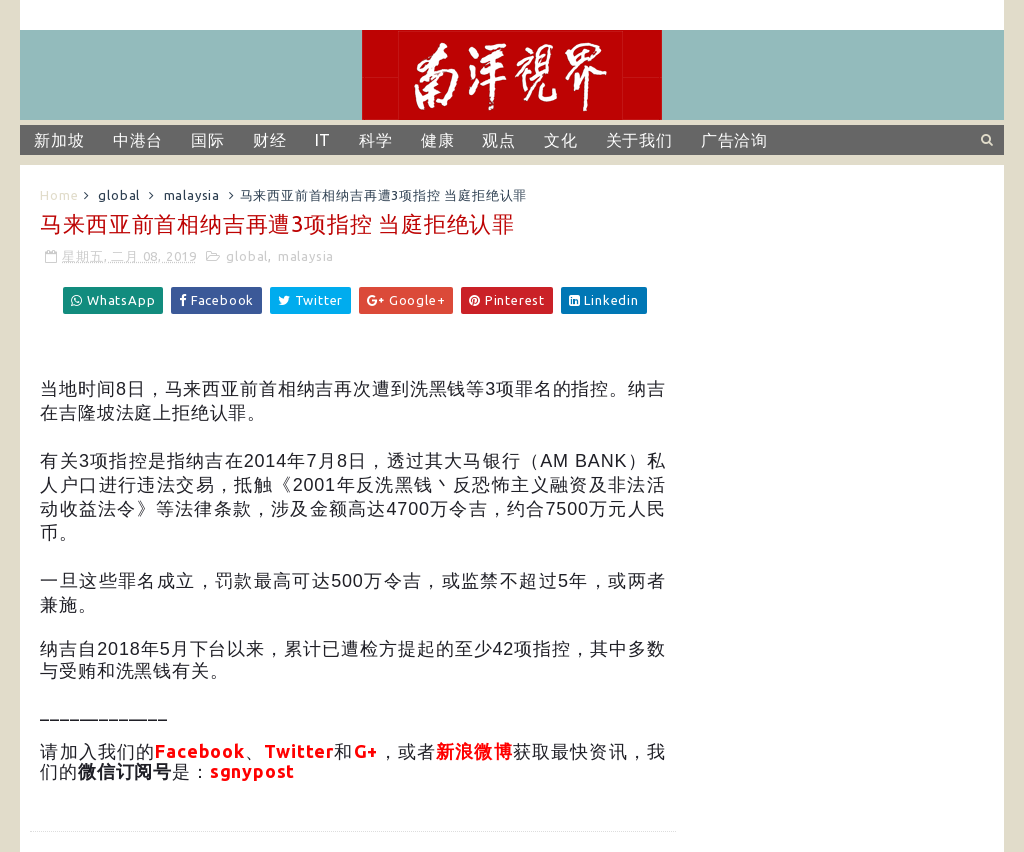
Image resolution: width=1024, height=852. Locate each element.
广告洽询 (734, 140)
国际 (208, 140)
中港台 (138, 140)
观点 (499, 140)
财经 (270, 140)
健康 (438, 140)
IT (323, 140)
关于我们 (639, 140)
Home (59, 195)
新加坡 (59, 140)
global (119, 195)
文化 (561, 140)
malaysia (192, 195)
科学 (376, 140)
